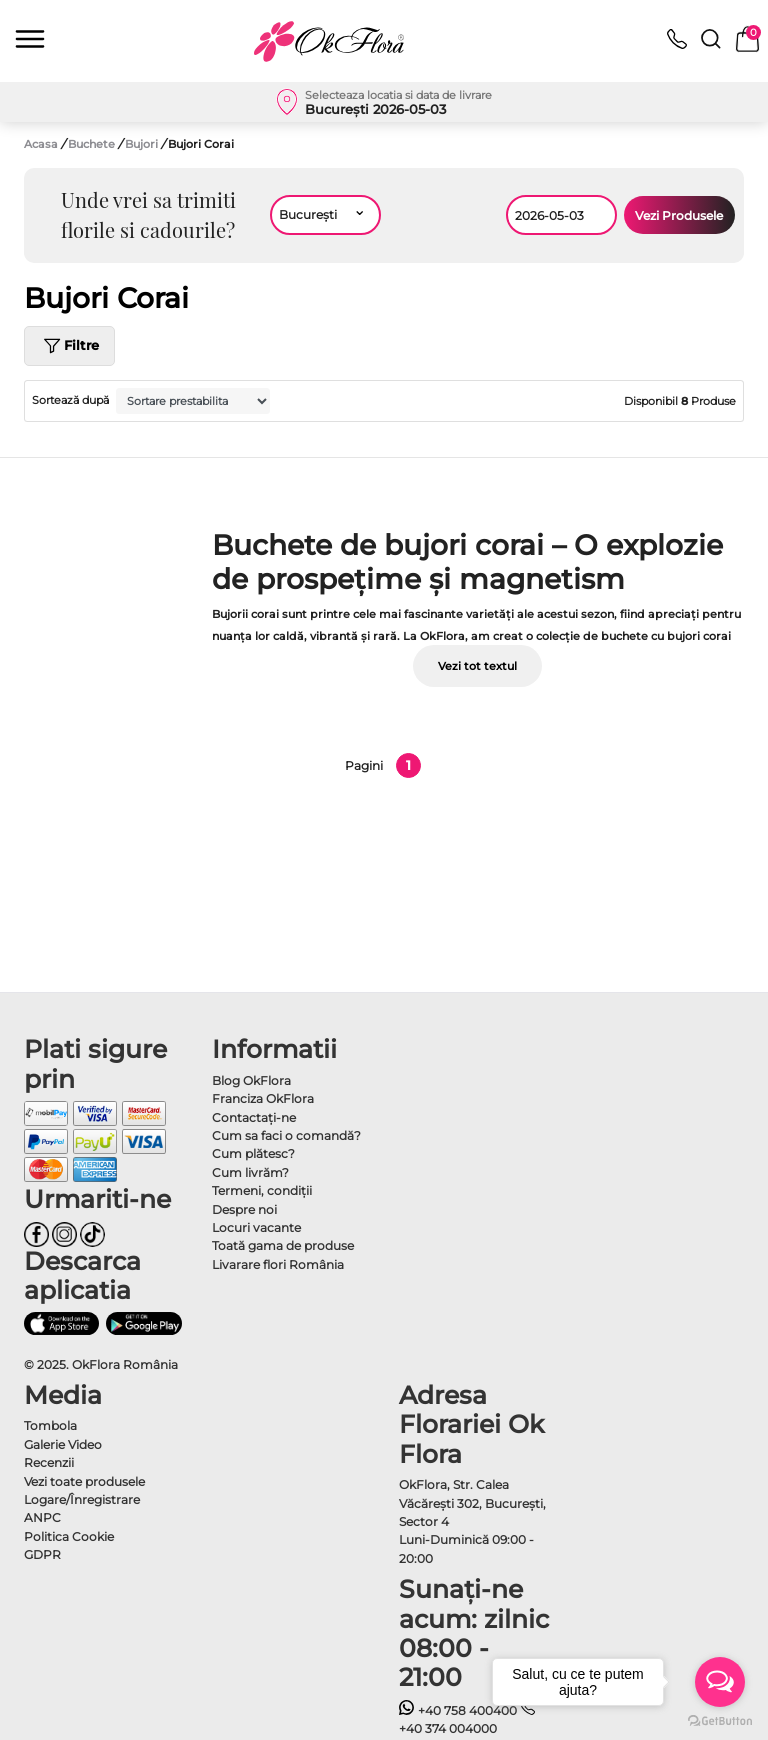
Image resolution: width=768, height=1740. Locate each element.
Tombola (50, 1425)
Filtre (69, 346)
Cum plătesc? (253, 1153)
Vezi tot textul (477, 666)
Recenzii (49, 1462)
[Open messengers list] (720, 1682)
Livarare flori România (278, 1264)
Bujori (143, 144)
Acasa (41, 144)
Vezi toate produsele (84, 1481)
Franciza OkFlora (263, 1098)
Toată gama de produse (283, 1245)
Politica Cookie (69, 1536)
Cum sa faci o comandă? (286, 1135)
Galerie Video (63, 1444)
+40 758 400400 (458, 1710)
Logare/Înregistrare (82, 1499)
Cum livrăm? (250, 1172)
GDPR (42, 1554)
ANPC (42, 1517)
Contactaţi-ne (254, 1117)
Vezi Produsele (679, 215)
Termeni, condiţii (262, 1190)
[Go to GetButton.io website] (720, 1720)
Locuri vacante (256, 1227)
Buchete (93, 144)
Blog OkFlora (251, 1080)
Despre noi (244, 1209)
